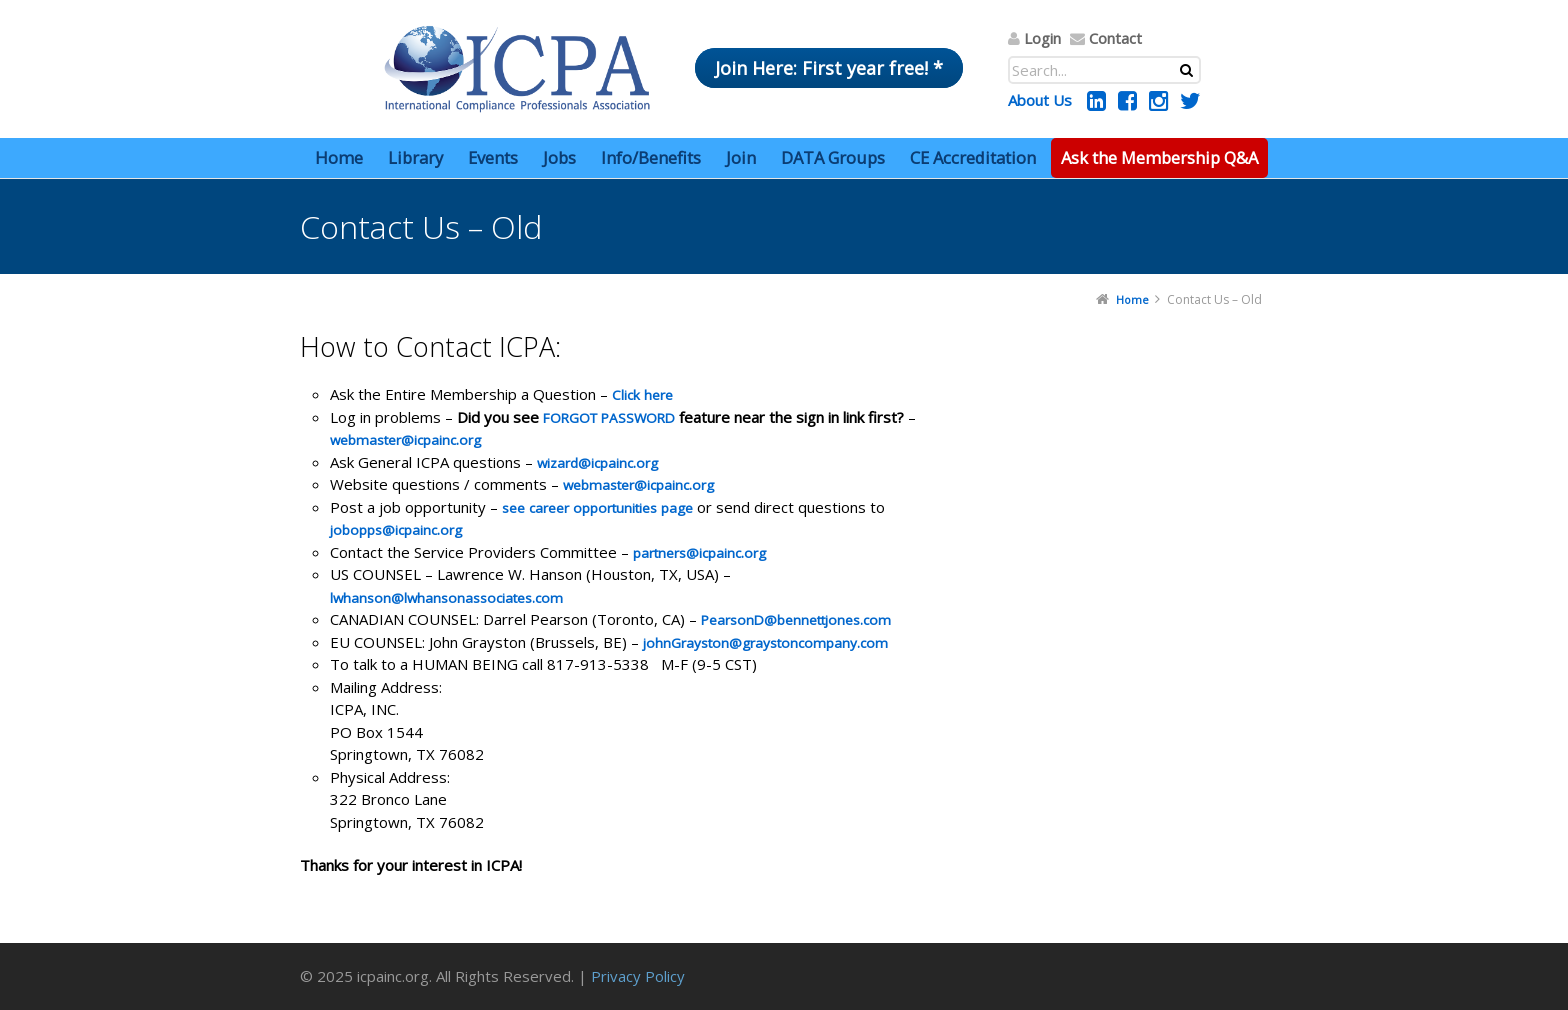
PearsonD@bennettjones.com (796, 620)
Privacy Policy (638, 976)
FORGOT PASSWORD (609, 418)
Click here (642, 395)
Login (1042, 38)
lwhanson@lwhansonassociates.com (446, 598)
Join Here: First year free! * (829, 68)
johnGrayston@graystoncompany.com (765, 643)
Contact (1115, 38)
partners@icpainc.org (699, 553)
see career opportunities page (597, 508)
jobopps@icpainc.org (396, 530)
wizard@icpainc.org (597, 463)
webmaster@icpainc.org (405, 440)
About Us (1040, 100)
